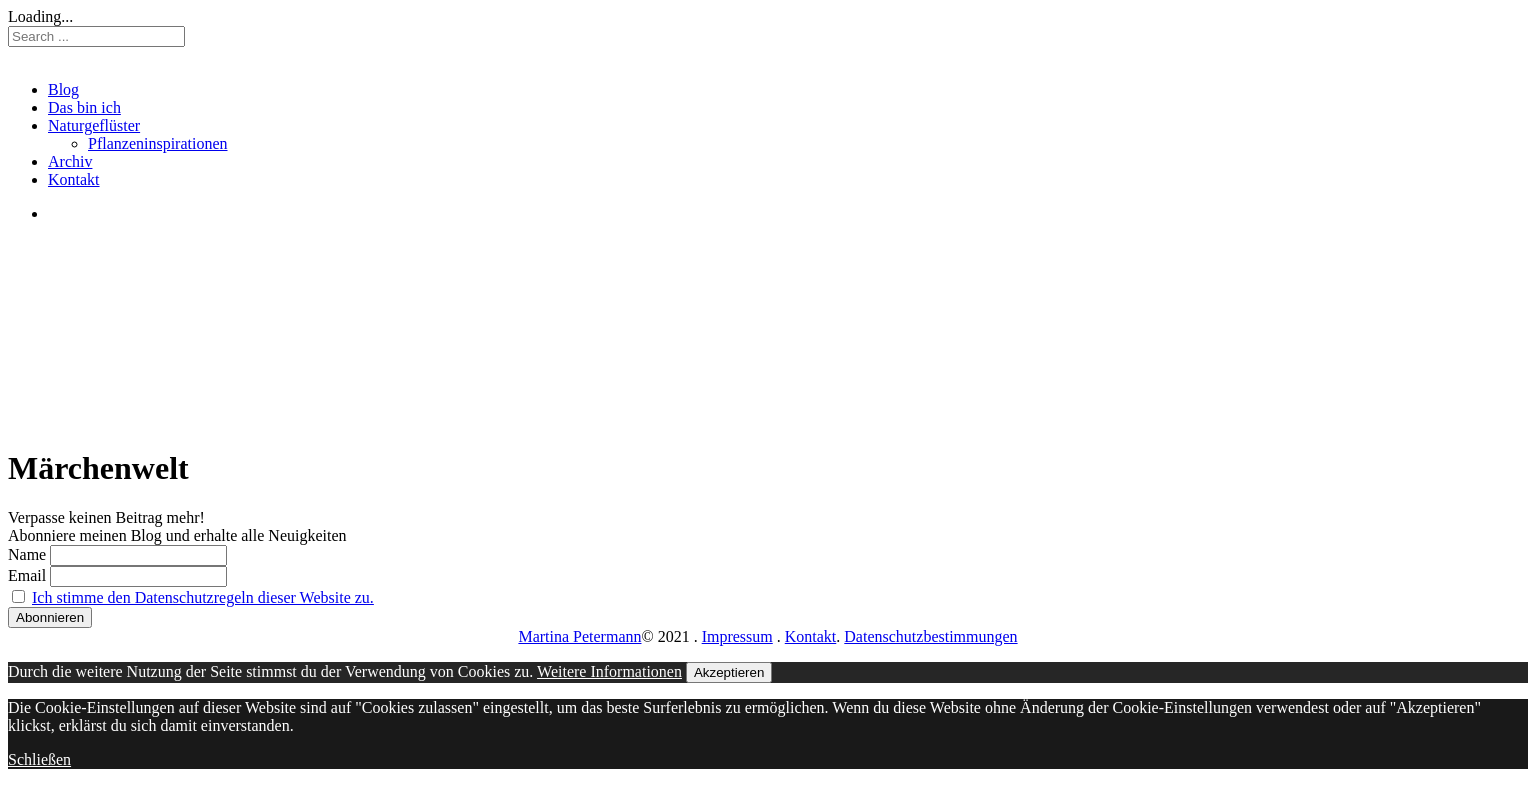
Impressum (737, 636)
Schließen (39, 759)
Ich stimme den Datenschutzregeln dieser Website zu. (203, 597)
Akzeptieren (729, 672)
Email (27, 575)
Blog (63, 89)
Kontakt (74, 179)
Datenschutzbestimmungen (930, 636)
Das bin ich (84, 107)
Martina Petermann (579, 636)
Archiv (70, 161)
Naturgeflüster (94, 125)
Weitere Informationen (609, 671)
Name (27, 554)
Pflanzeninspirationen (158, 143)
